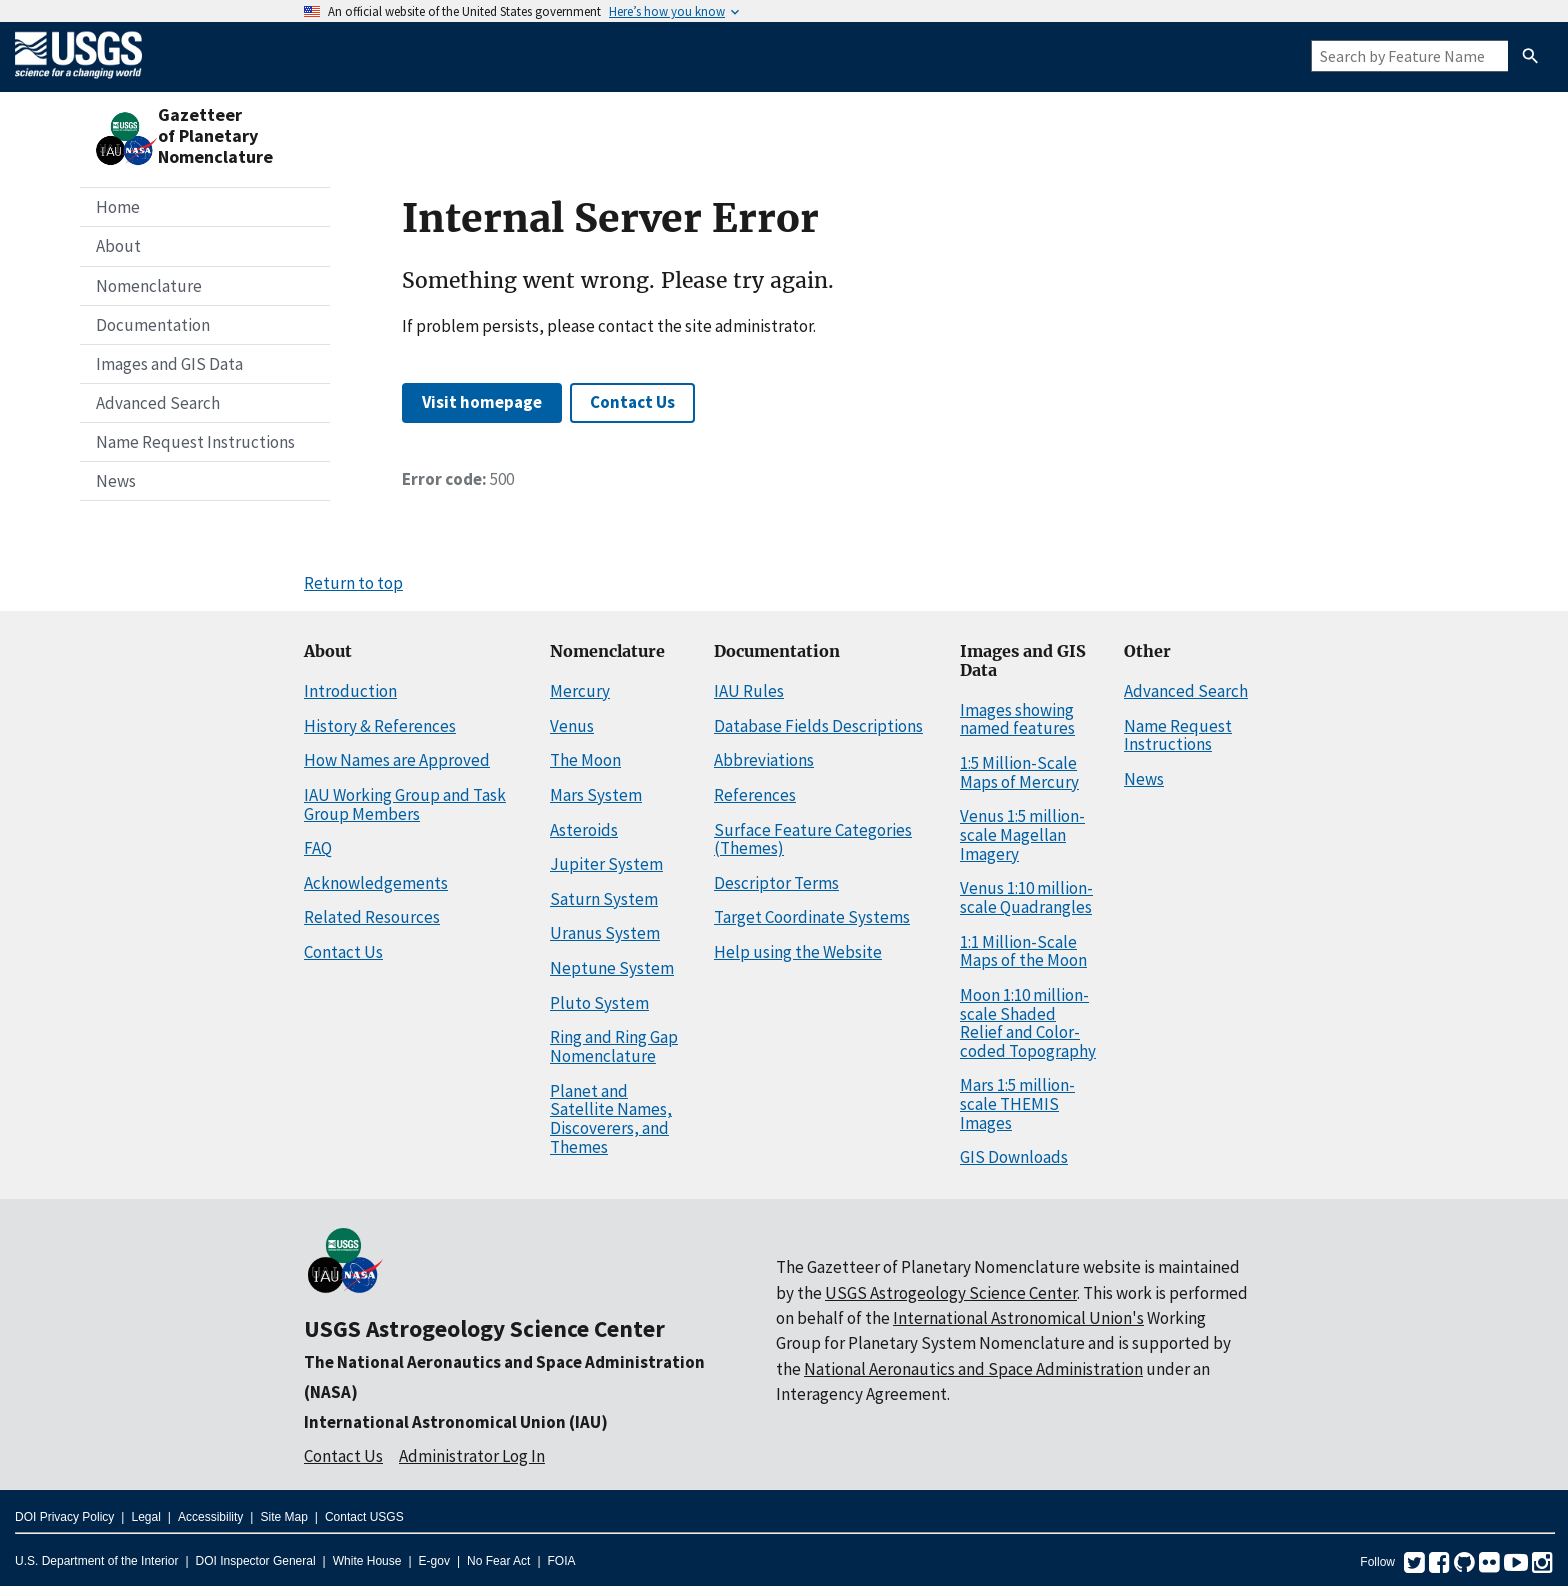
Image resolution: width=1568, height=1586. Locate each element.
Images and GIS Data (169, 364)
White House (367, 1561)
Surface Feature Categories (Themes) (813, 839)
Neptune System (612, 968)
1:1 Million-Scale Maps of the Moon (1023, 951)
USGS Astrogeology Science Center (484, 1328)
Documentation (153, 325)
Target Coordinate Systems (812, 917)
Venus (572, 726)
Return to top (353, 583)
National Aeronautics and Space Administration (973, 1369)
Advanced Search (158, 403)
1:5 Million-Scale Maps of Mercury (1019, 772)
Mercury (580, 691)
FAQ (318, 848)
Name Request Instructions (195, 442)
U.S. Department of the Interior (96, 1561)
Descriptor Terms (776, 883)
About (118, 246)
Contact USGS (364, 1517)
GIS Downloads (1014, 1157)
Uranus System (605, 933)
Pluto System (599, 1003)
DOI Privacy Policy (64, 1517)
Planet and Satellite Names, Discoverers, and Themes (611, 1119)
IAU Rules (749, 691)
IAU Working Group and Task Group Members (405, 804)
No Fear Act (498, 1561)
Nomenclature (149, 286)
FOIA (562, 1561)
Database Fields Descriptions (818, 726)
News (116, 481)
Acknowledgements (376, 883)
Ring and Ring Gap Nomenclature (614, 1046)
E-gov (434, 1561)
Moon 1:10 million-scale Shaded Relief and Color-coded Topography (1028, 1023)
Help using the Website (798, 952)
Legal (145, 1517)
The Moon (585, 760)
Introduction (350, 691)
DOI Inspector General (256, 1561)
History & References (380, 726)
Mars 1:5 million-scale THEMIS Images (1017, 1103)
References (755, 795)
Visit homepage (482, 402)
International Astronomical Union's (1018, 1318)
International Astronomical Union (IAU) (456, 1422)
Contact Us (632, 402)
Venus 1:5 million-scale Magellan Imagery (1022, 834)
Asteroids (584, 830)
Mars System (596, 795)
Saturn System (604, 899)
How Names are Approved (397, 760)
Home (118, 207)
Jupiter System (606, 864)
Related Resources (372, 917)
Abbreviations (764, 760)
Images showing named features (1017, 719)
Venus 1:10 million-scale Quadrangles (1026, 897)
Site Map (283, 1517)
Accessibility (210, 1517)
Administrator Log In (472, 1456)
